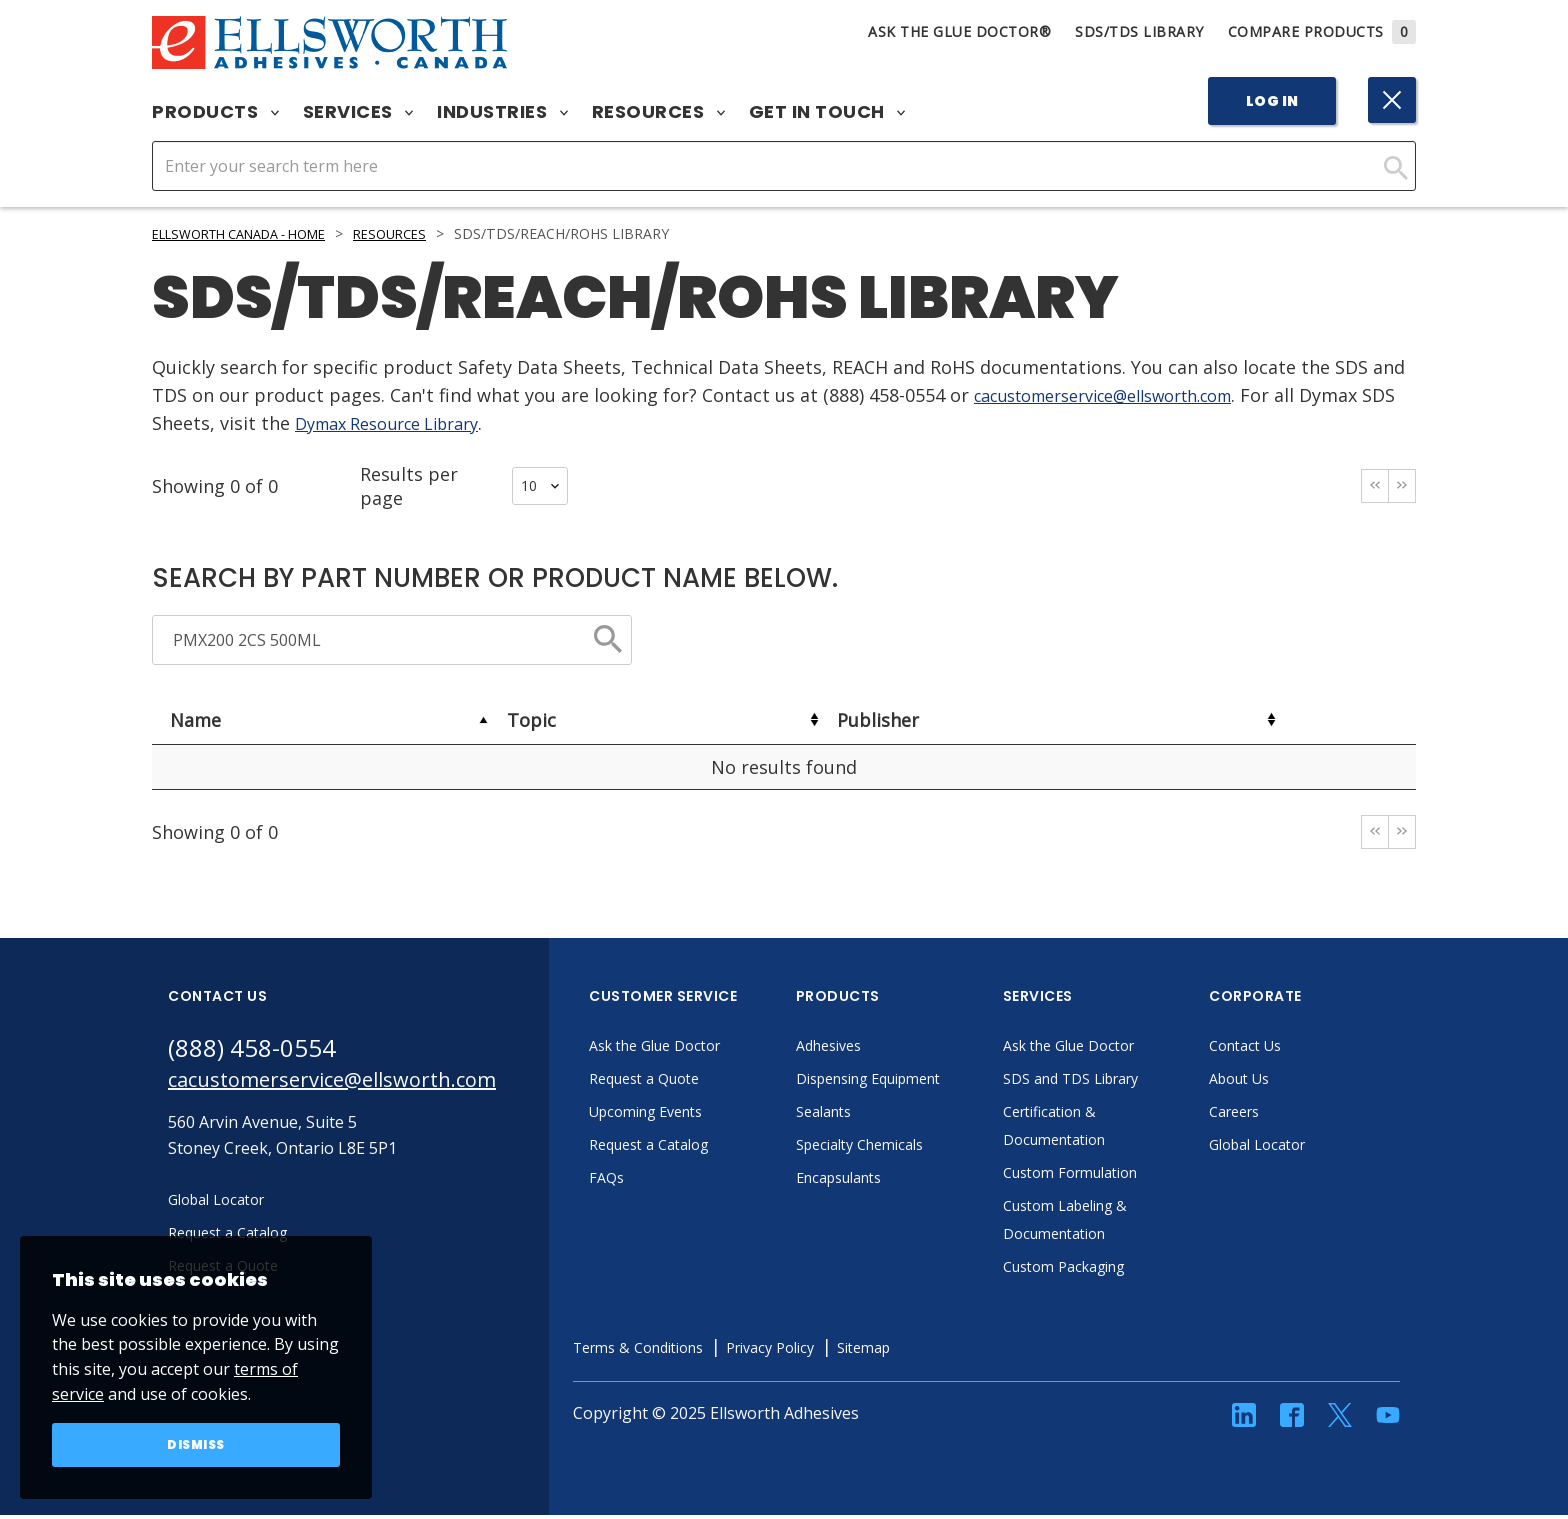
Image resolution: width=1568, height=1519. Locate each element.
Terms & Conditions (699, 1351)
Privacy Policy (847, 1351)
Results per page (464, 486)
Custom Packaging (1124, 1270)
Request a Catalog (709, 1148)
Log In (1272, 101)
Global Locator (1316, 1148)
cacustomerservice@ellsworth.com (1124, 395)
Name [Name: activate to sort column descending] (195, 720)
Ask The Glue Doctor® (959, 31)
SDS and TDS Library (1132, 1082)
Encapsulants (898, 1181)
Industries (502, 112)
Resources (658, 112)
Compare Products (1322, 31)
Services (358, 112)
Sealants (880, 1115)
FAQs (660, 1181)
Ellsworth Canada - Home (253, 233)
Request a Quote (703, 1082)
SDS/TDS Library (1139, 31)
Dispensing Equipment (933, 1082)
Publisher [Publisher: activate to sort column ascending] (878, 720)
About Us (1296, 1082)
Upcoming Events (706, 1115)
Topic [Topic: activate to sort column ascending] (531, 720)
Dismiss (196, 1443)
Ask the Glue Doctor (716, 1049)
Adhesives (885, 1049)
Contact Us (1302, 1049)
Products (215, 112)
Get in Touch (827, 112)
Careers (1290, 1115)
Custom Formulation (1131, 1176)
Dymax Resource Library (437, 423)
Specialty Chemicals (920, 1148)
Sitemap (950, 1351)
